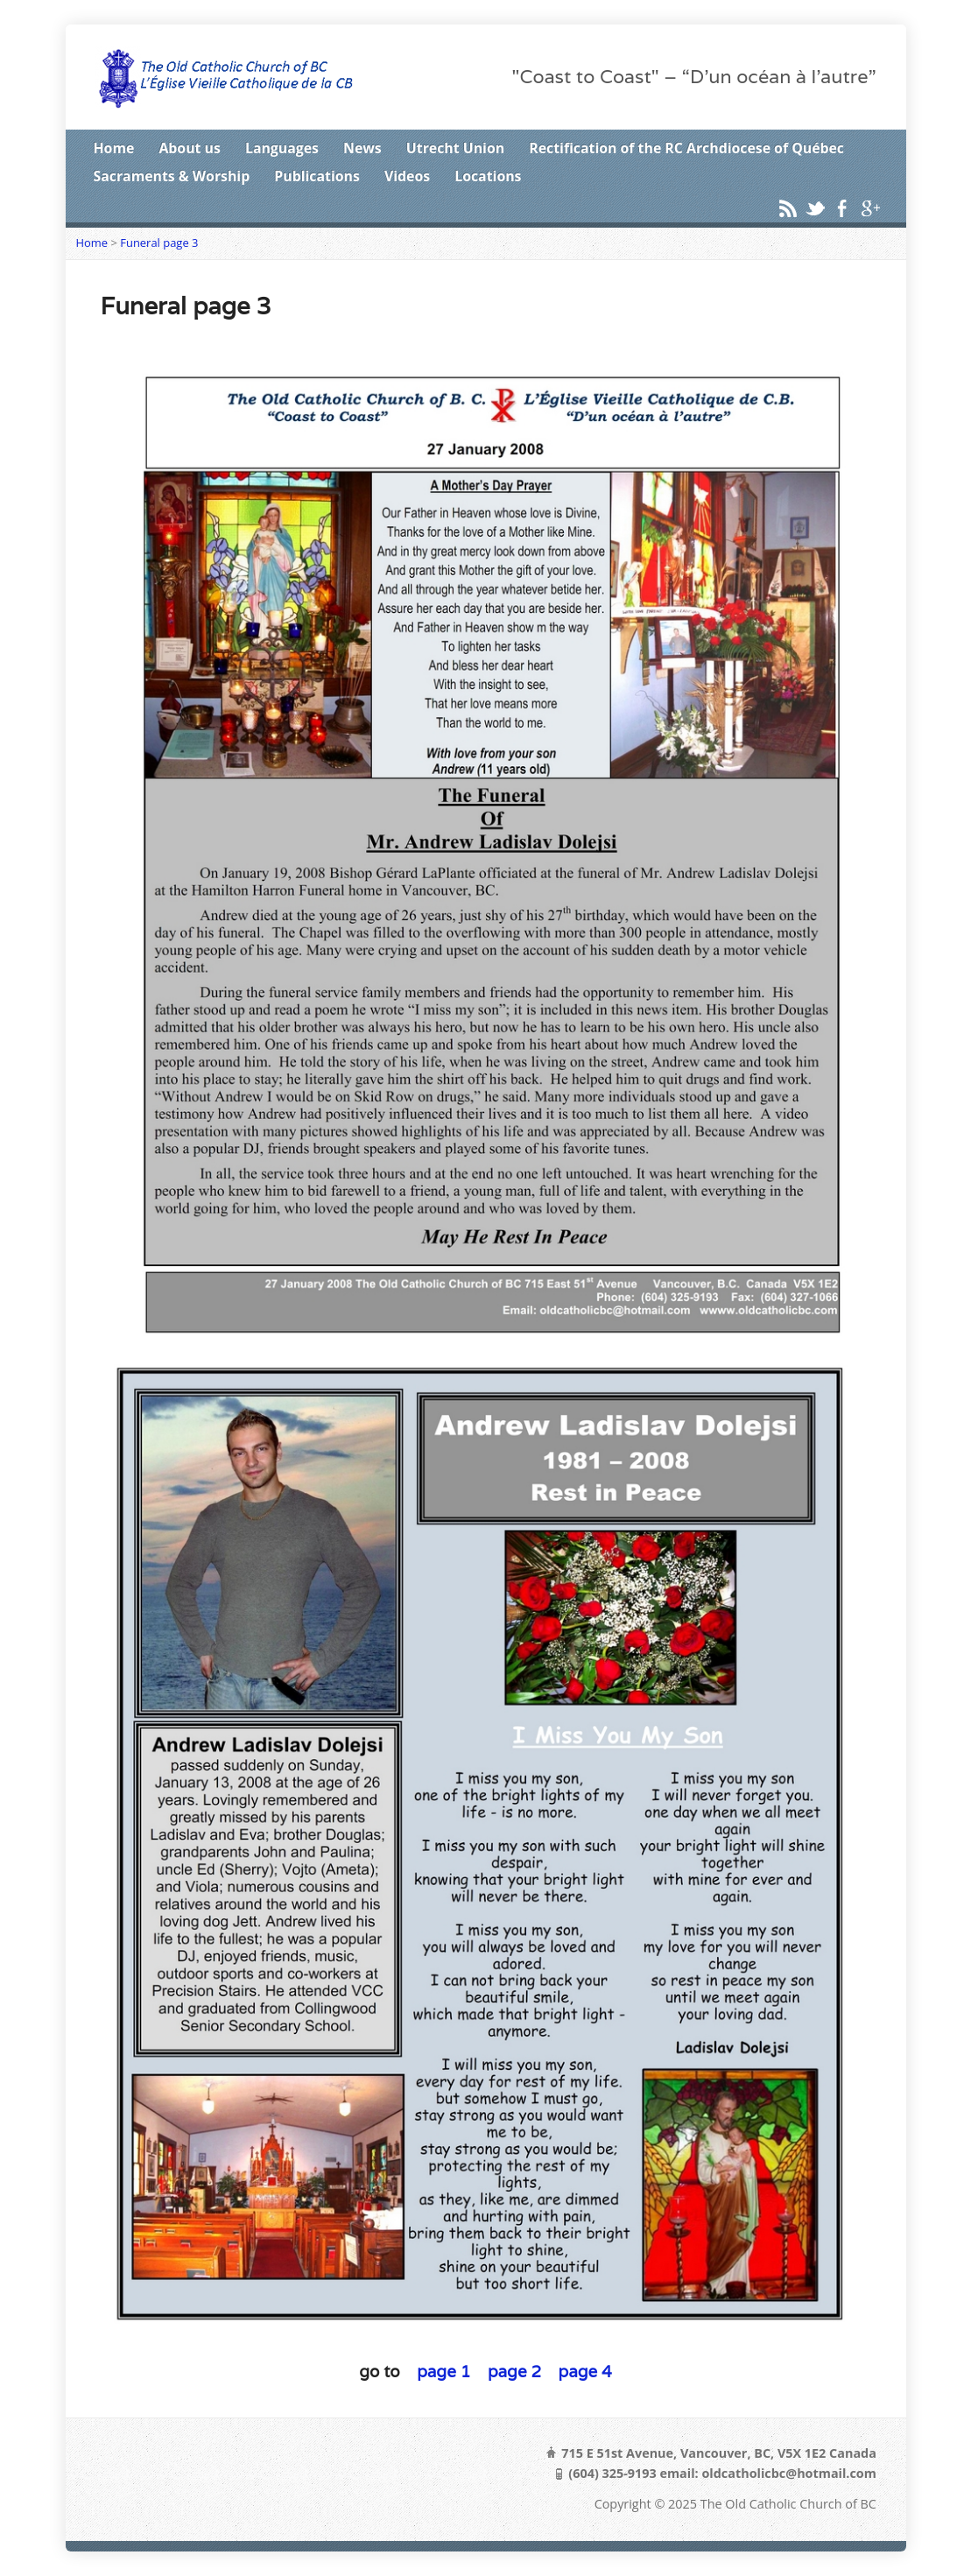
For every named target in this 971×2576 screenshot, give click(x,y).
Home (114, 148)
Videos (407, 176)
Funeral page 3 (159, 242)
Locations (487, 176)
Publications (317, 176)
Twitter (815, 208)
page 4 (585, 2371)
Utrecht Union (455, 148)
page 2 (512, 2371)
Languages (282, 148)
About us (189, 148)
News (362, 148)
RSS (788, 208)
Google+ (870, 208)
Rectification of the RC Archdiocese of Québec (686, 148)
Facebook (842, 208)
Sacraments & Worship (172, 176)
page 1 (441, 2371)
